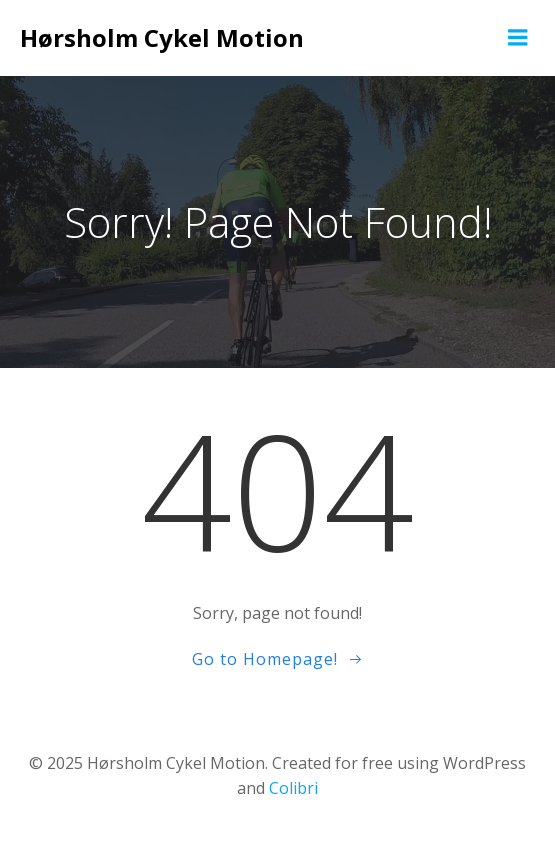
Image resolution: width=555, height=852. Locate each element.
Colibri (293, 788)
